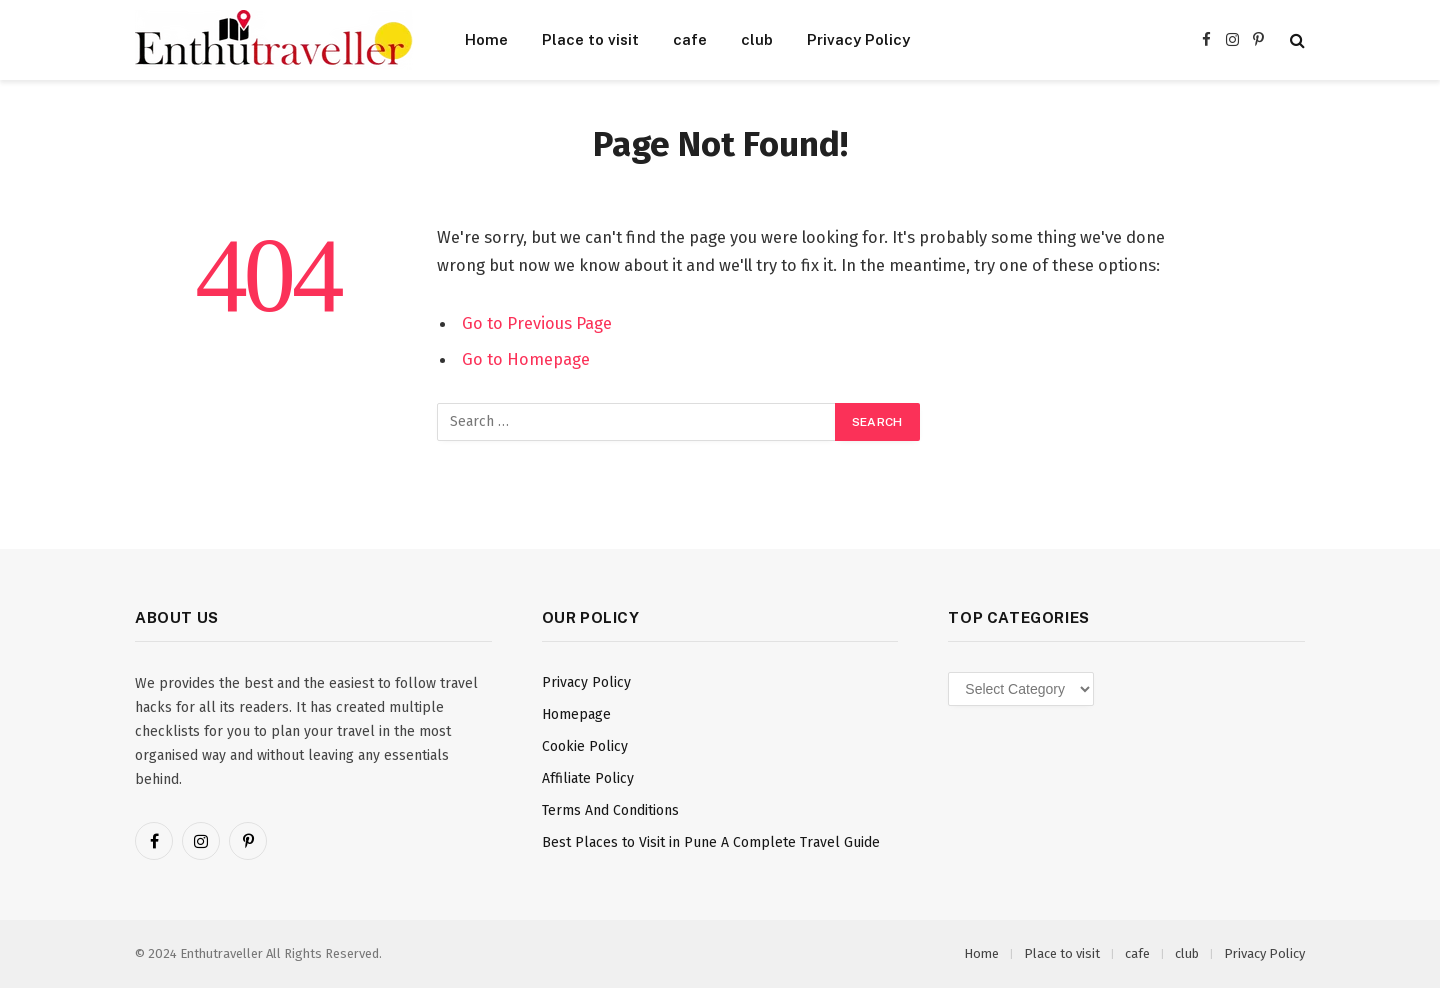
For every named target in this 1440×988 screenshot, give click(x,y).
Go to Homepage (526, 359)
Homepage (576, 714)
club (757, 39)
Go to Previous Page (537, 323)
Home (486, 39)
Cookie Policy (585, 746)
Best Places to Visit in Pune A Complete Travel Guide (711, 842)
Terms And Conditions (610, 810)
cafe (690, 39)
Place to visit (590, 39)
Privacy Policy (858, 39)
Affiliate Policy (588, 778)
